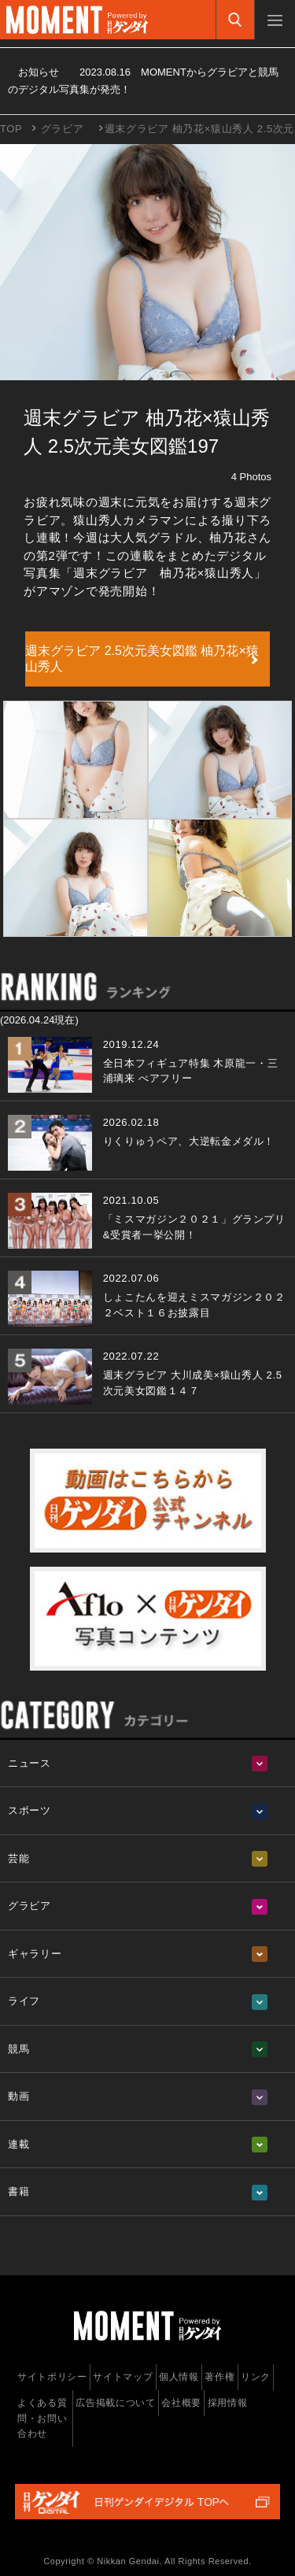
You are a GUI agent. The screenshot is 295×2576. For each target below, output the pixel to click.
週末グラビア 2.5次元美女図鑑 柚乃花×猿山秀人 (141, 658)
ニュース (29, 1763)
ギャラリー (34, 1954)
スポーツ (29, 1810)
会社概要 (181, 2402)
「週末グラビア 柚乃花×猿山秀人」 (164, 572)
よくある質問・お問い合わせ (42, 2418)
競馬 (18, 2049)
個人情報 (179, 2376)
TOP (11, 129)
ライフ (24, 2001)
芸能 (18, 1858)
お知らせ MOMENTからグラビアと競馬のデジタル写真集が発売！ (143, 80)
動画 (18, 2096)
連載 (18, 2144)
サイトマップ (123, 2376)
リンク (256, 2376)
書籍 (18, 2191)
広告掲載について (115, 2402)
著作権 (219, 2376)
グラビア (62, 129)
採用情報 (228, 2402)
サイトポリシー (52, 2376)
